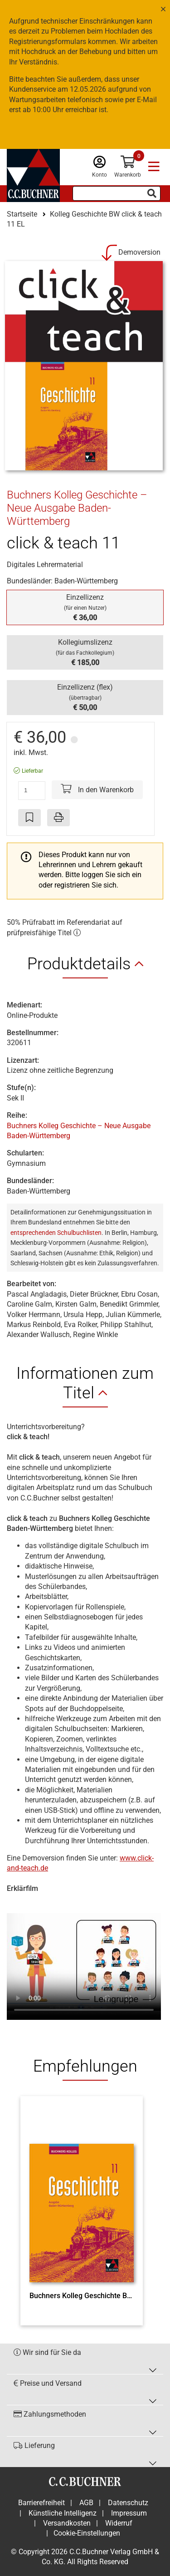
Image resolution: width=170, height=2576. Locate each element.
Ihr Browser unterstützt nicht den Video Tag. (84, 1962)
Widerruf (118, 2523)
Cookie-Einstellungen (86, 2533)
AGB (86, 2502)
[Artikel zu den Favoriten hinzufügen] (29, 817)
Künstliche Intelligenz (63, 2513)
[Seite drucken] (58, 817)
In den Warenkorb (97, 789)
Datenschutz (128, 2502)
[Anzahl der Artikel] (31, 790)
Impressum (129, 2513)
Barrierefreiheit (41, 2502)
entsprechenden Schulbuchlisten (56, 1232)
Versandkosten (67, 2523)
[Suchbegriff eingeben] (116, 193)
